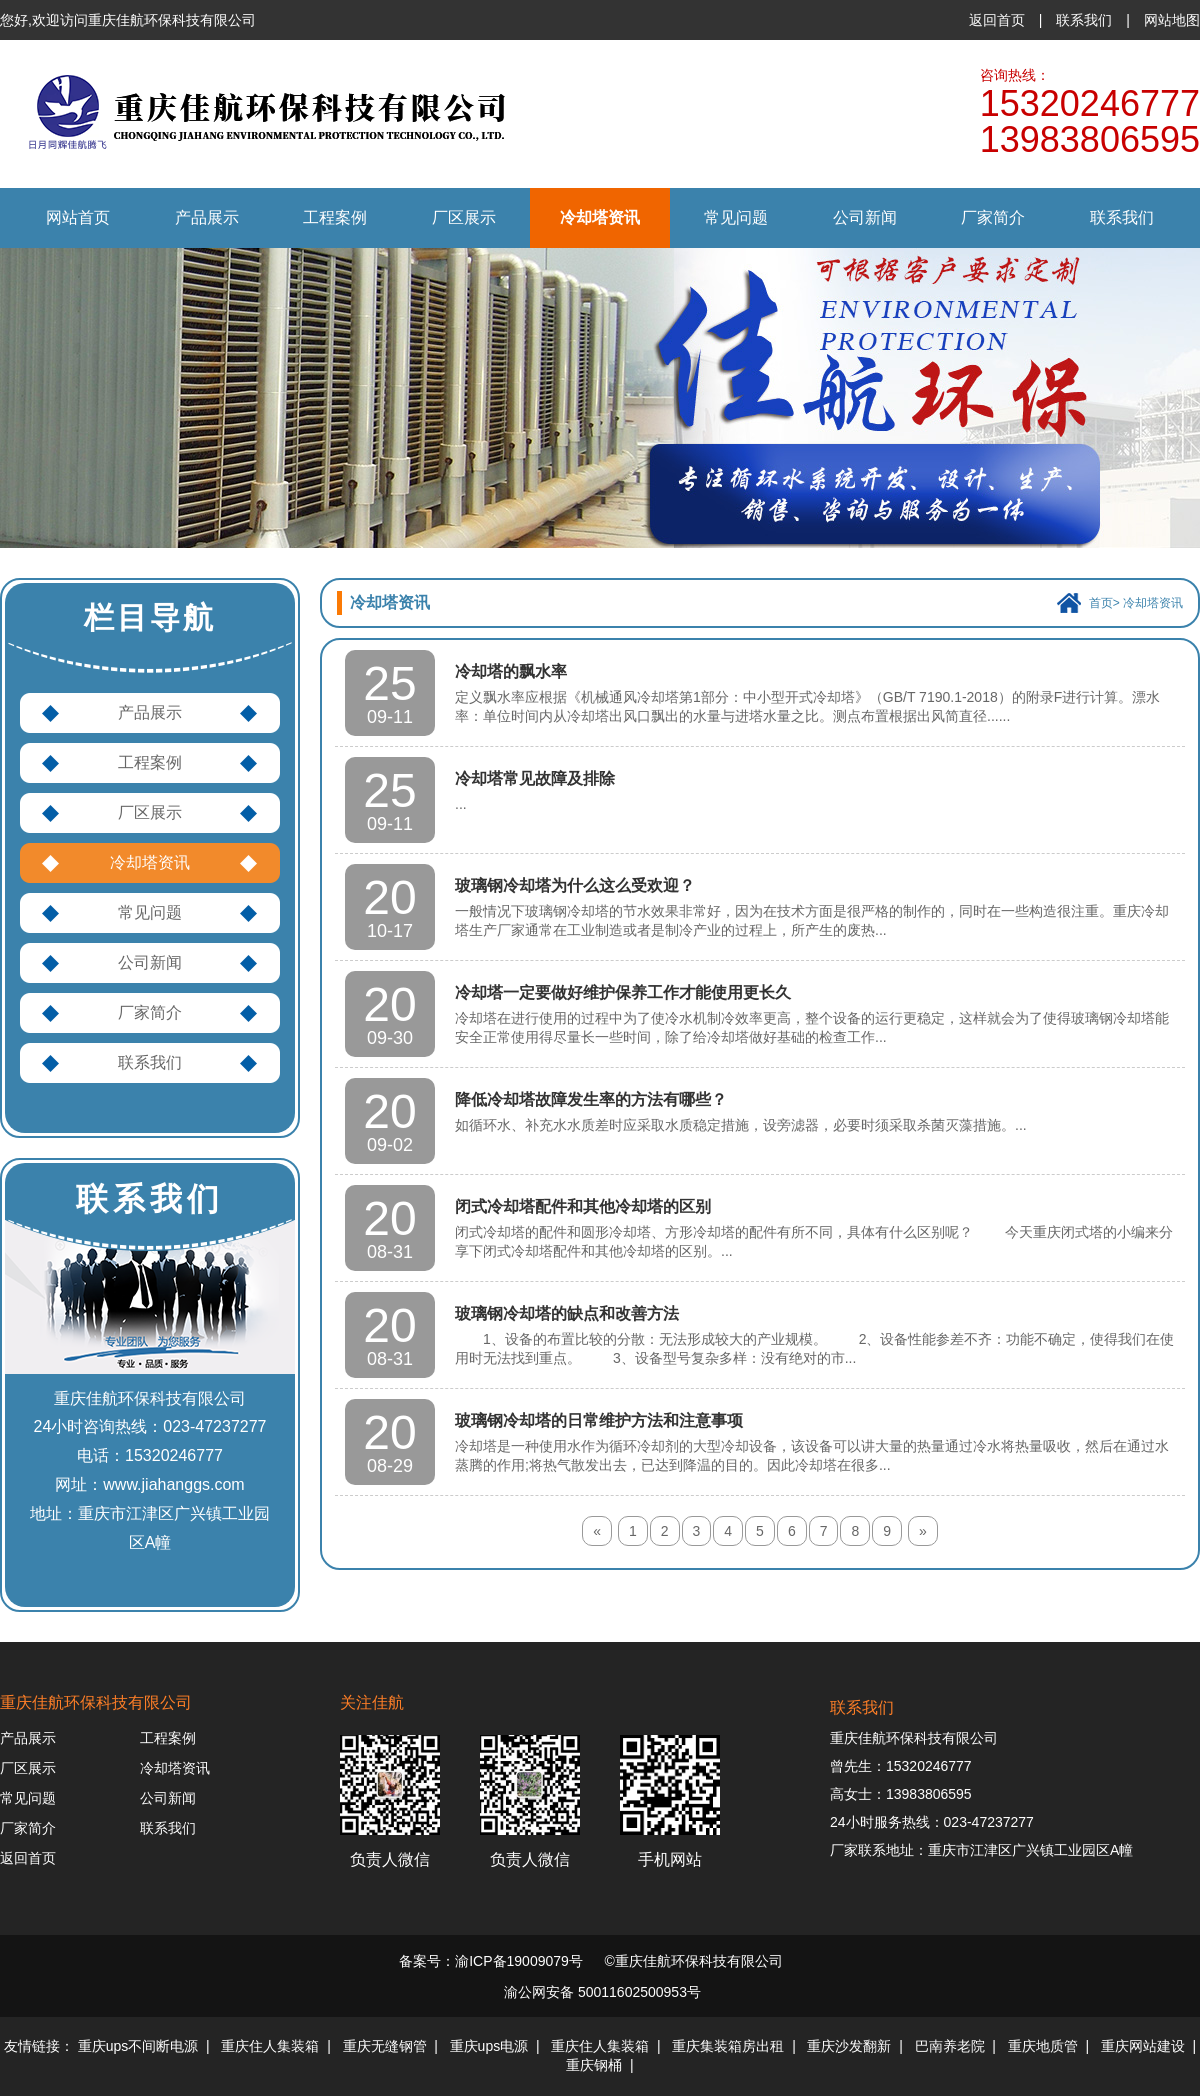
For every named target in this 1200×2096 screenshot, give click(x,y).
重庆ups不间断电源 (138, 2046)
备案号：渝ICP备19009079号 (491, 1961)
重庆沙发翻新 (849, 2046)
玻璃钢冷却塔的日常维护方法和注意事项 (599, 1420)
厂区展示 (464, 217)
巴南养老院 (950, 2046)
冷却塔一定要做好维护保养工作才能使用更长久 (623, 992)
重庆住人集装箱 (270, 2046)
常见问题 (736, 217)
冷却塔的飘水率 (511, 671)
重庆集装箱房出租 (728, 2046)
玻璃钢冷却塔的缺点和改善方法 (567, 1313)
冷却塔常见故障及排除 (535, 778)
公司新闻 (865, 217)
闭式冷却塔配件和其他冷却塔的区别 (583, 1206)
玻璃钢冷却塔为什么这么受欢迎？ (575, 885)
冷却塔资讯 (600, 217)
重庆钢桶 (594, 2065)
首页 (1101, 603)
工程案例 (335, 217)
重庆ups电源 (489, 2046)
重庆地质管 (1043, 2046)
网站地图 (1172, 20)
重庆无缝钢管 (385, 2046)
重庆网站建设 (1143, 2046)
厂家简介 (993, 217)
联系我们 (1084, 20)
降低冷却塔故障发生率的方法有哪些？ (591, 1099)
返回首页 (997, 20)
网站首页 (78, 217)
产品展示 (207, 217)
